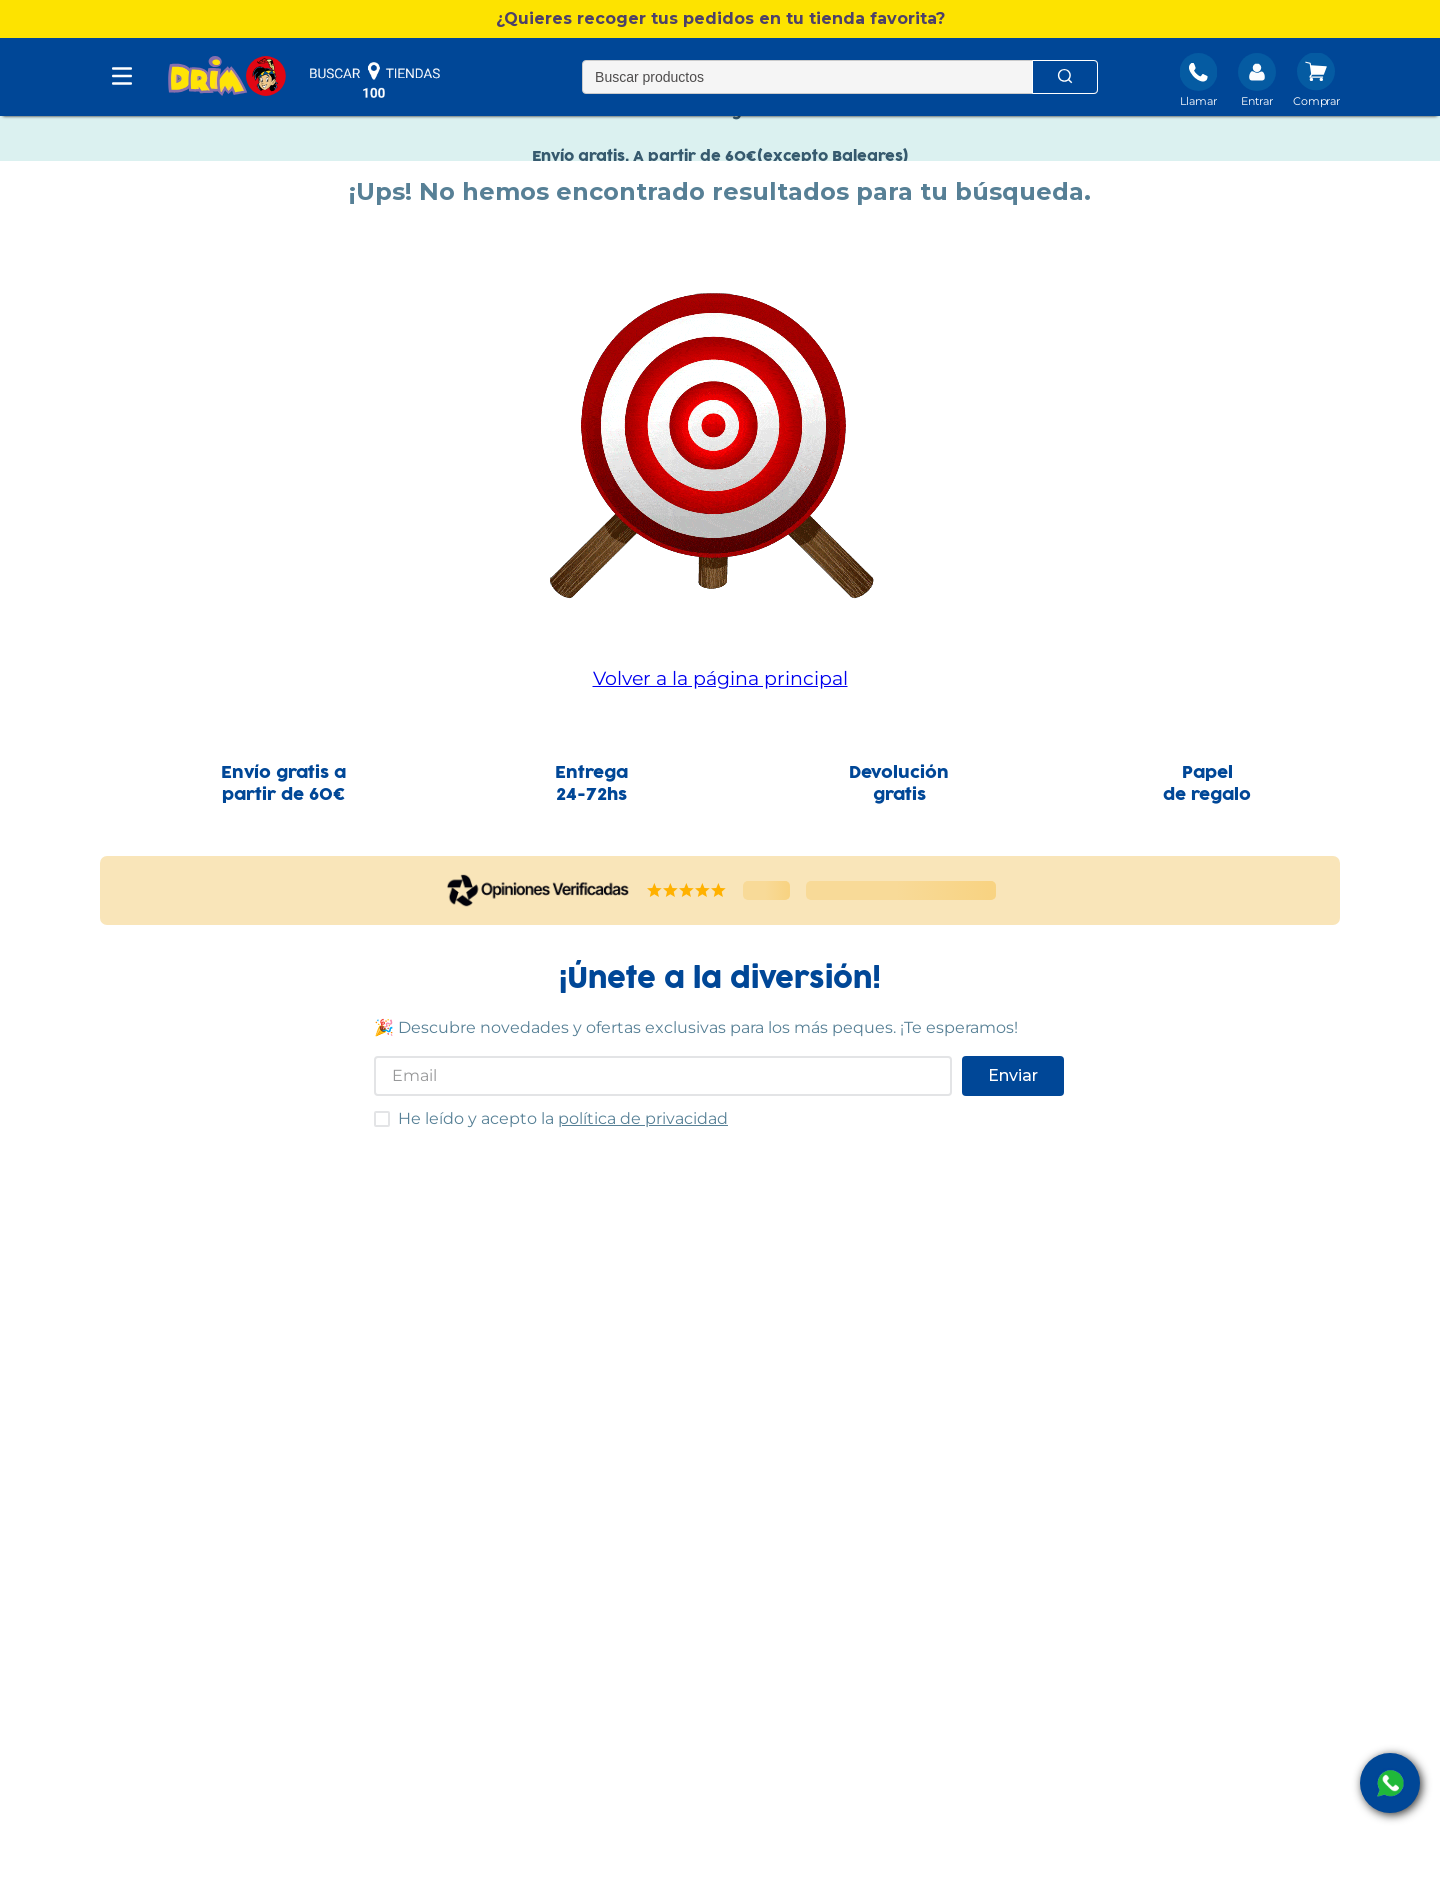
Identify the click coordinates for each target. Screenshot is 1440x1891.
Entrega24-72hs (591, 784)
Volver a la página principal (720, 678)
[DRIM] (227, 77)
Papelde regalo (1207, 784)
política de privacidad (643, 1118)
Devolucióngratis (899, 784)
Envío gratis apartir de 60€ (283, 784)
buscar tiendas (375, 80)
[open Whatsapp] (1390, 1783)
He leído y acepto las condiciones (373, 1110)
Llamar (1198, 101)
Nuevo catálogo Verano (720, 128)
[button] (720, 19)
